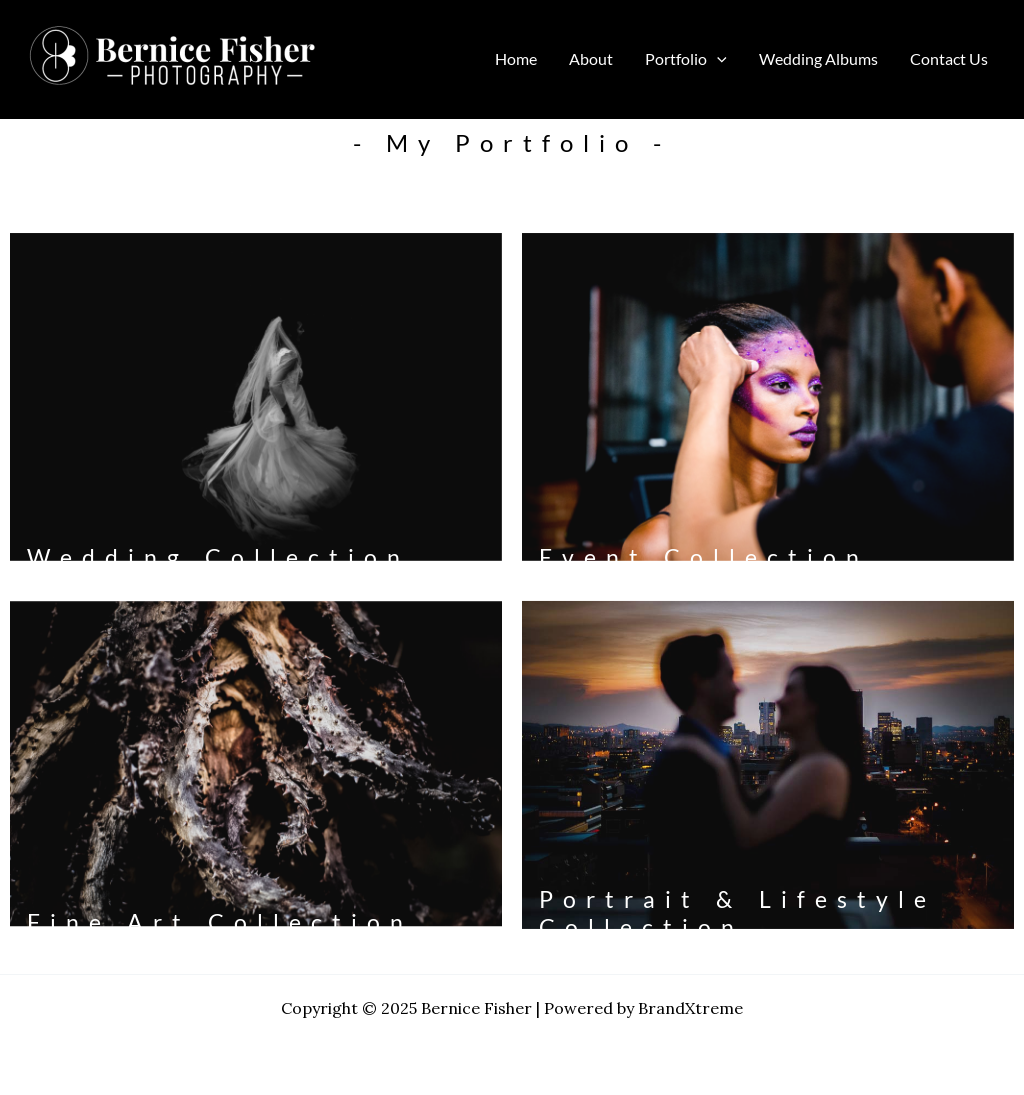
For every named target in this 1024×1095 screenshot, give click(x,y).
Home (516, 58)
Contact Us (949, 58)
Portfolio (686, 59)
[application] (717, 59)
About (591, 58)
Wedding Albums (818, 58)
